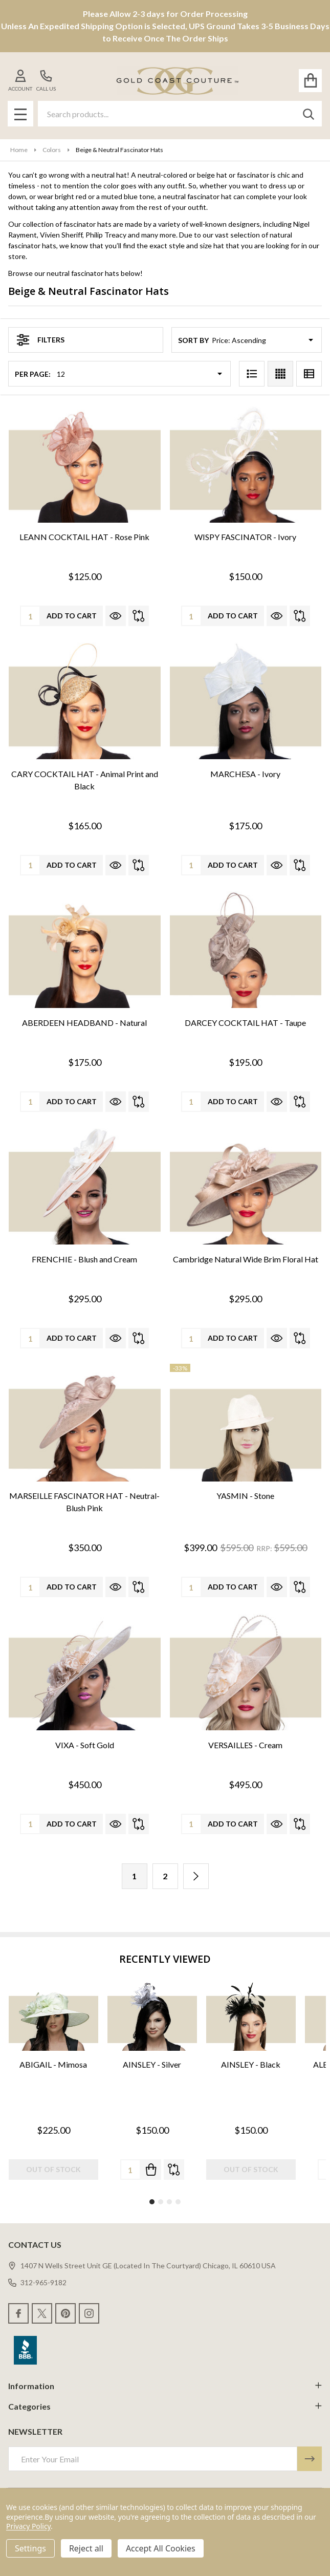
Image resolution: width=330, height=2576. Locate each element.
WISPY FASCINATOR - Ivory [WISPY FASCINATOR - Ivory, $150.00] (245, 537)
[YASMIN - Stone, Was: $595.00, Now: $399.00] (246, 1423)
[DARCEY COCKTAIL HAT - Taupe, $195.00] (246, 950)
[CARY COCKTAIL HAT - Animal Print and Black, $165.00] (85, 700)
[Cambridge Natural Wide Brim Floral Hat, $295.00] (246, 1186)
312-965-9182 (37, 2282)
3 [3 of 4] (169, 2202)
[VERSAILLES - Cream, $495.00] (246, 1672)
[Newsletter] (309, 2458)
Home (19, 150)
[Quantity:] (130, 2169)
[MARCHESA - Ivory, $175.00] (246, 700)
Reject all (86, 2548)
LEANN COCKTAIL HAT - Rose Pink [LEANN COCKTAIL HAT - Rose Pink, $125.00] (84, 537)
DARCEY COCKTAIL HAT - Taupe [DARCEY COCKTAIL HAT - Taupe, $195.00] (245, 1022)
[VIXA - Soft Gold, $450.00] (85, 1672)
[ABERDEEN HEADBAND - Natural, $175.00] (85, 950)
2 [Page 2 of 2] (165, 1876)
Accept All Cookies (160, 2548)
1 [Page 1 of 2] (134, 1876)
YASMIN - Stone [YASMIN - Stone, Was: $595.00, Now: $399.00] (245, 1495)
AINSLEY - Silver (152, 2064)
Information (165, 2386)
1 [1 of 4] (152, 2202)
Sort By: (194, 340)
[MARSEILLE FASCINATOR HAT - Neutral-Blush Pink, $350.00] (85, 1423)
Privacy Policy (28, 2526)
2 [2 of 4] (161, 2202)
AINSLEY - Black (250, 2064)
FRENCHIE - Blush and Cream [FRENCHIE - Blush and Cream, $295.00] (84, 1259)
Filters (40, 340)
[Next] (196, 1876)
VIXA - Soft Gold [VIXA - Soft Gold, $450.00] (84, 1745)
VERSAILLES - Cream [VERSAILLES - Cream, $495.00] (245, 1745)
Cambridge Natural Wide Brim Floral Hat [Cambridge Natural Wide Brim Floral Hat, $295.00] (245, 1259)
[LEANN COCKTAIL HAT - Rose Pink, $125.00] (85, 464)
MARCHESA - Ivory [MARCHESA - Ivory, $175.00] (245, 774)
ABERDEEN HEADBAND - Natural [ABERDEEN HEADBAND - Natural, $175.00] (84, 1022)
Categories (165, 2406)
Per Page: (33, 374)
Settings (30, 2548)
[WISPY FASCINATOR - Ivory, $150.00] (246, 464)
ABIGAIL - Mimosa (53, 2064)
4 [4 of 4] (178, 2202)
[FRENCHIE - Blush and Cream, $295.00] (85, 1186)
